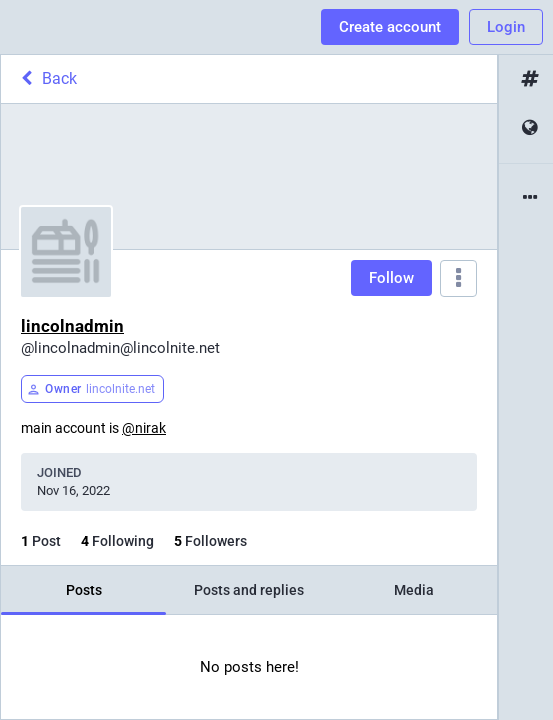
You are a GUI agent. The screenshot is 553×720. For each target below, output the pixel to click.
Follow (391, 278)
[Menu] (458, 278)
